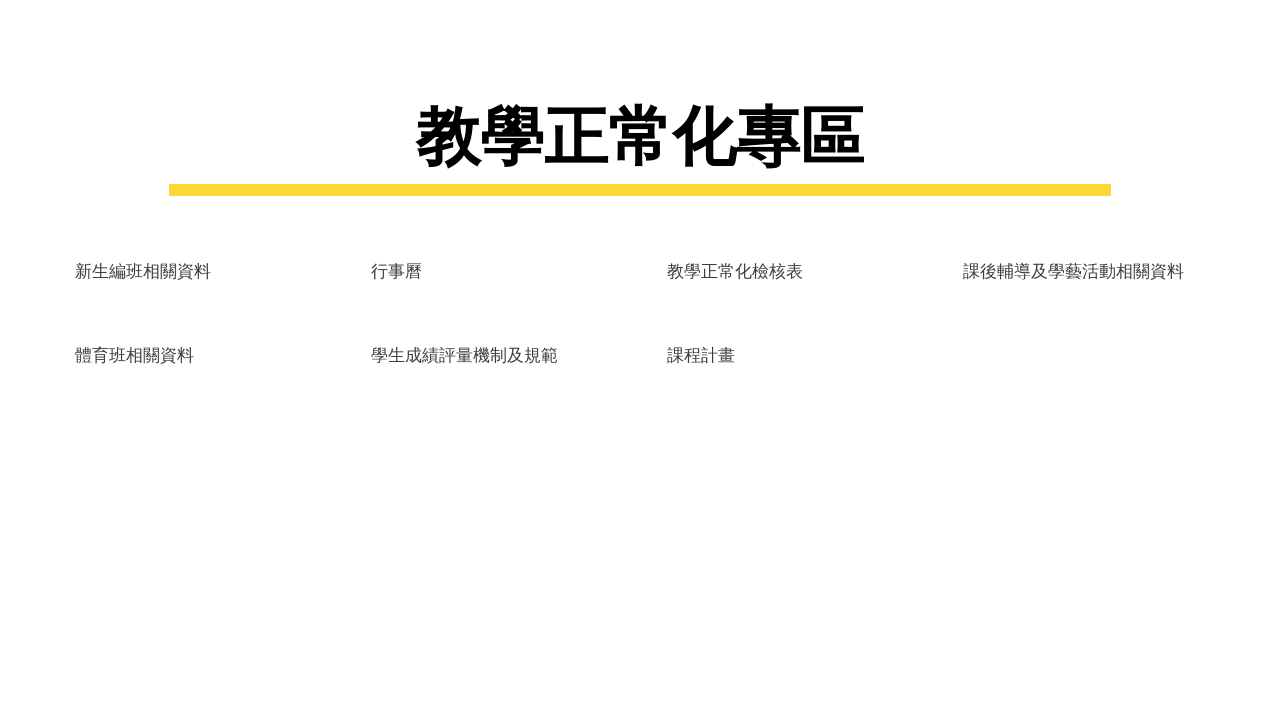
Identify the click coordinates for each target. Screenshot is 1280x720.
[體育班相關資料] (134, 353)
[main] (639, 144)
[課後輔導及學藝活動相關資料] (1073, 269)
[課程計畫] (701, 353)
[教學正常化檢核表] (735, 269)
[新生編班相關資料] (143, 269)
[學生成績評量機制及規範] (464, 353)
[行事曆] (396, 269)
